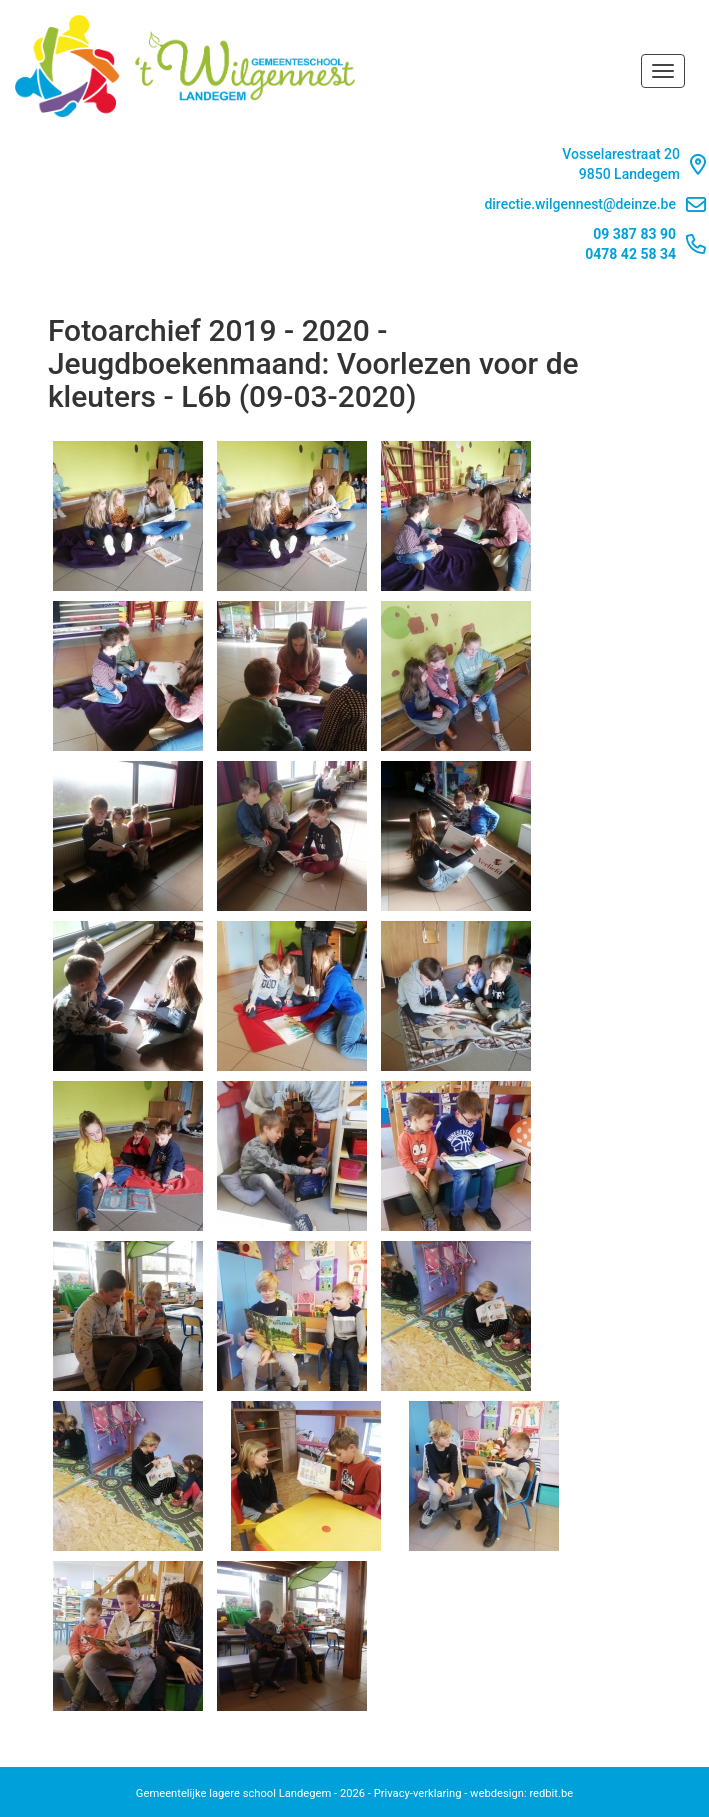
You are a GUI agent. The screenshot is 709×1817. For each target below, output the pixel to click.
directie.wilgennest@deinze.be (595, 204)
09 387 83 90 (634, 234)
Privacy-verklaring (418, 1793)
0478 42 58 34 (630, 254)
